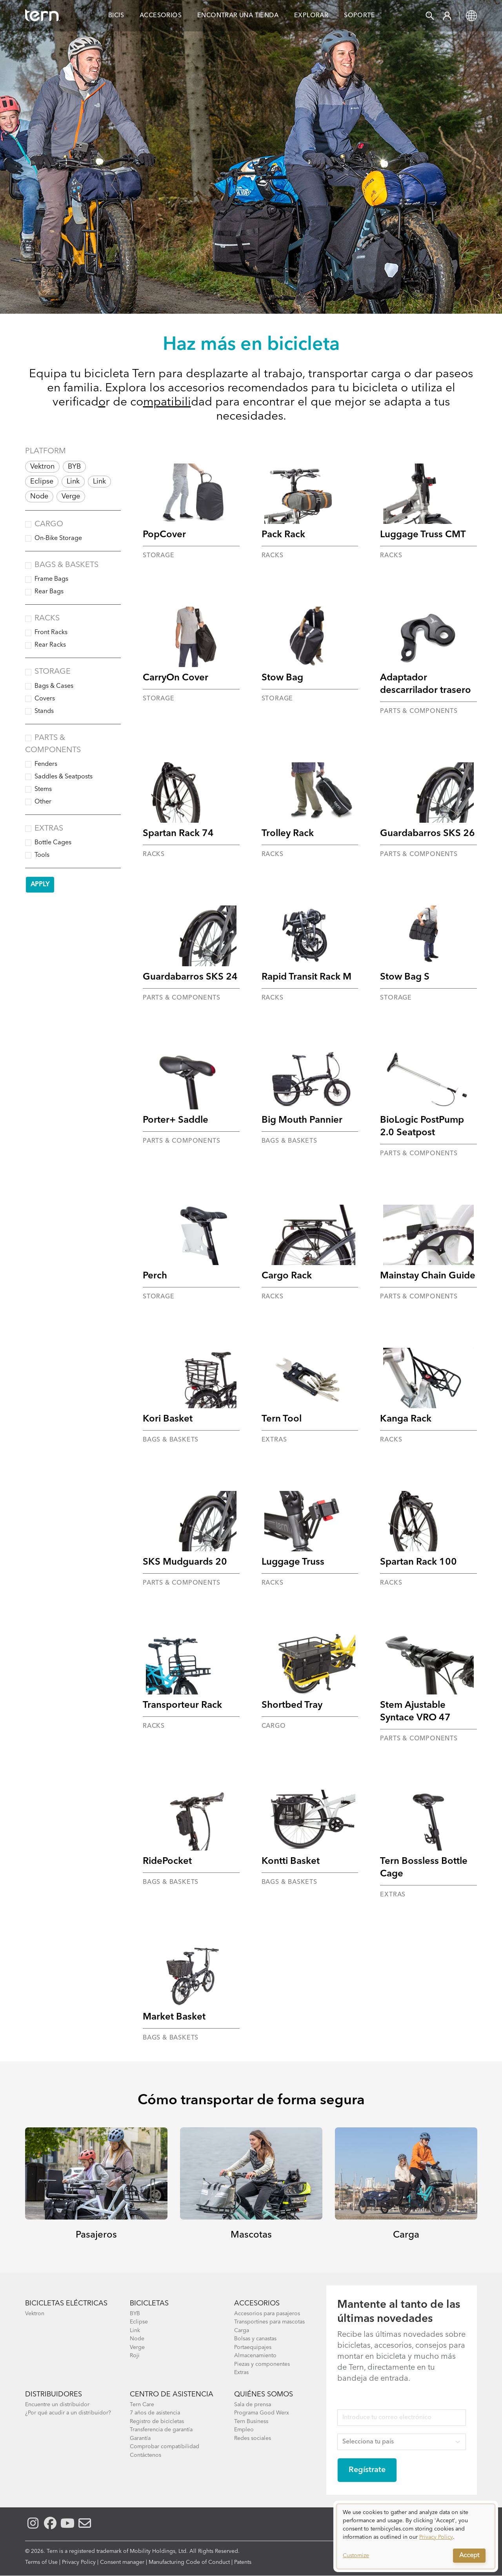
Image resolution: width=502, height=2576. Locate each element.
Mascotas (251, 2235)
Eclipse (41, 481)
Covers (45, 699)
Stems (43, 789)
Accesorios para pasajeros (267, 2313)
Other (43, 802)
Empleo (244, 2429)
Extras (49, 829)
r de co (124, 402)
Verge (71, 496)
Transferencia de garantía (161, 2429)
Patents (242, 2562)
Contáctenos (145, 2455)
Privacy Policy (79, 2562)
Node (39, 496)
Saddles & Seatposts (64, 777)
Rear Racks (50, 645)
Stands (44, 711)
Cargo (49, 524)
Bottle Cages (53, 843)
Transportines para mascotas (269, 2322)
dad (201, 402)
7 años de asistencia (155, 2413)
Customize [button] (356, 2555)
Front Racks (51, 632)
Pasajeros (96, 2235)
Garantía (140, 2438)
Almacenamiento (255, 2355)
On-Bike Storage (58, 538)
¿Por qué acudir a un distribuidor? (68, 2413)
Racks (47, 618)
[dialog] (415, 2536)
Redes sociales (252, 2438)
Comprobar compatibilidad (164, 2446)
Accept (469, 2555)
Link (73, 481)
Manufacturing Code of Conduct (189, 2562)
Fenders (46, 764)
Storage (53, 672)
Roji (135, 2355)
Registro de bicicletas (157, 2421)
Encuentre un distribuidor (57, 2404)
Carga (406, 2235)
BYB (74, 466)
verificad (75, 402)
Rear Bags (49, 592)
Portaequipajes (252, 2347)
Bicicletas (149, 2303)
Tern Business (251, 2421)
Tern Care (142, 2404)
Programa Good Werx (261, 2413)
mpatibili (167, 402)
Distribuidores (53, 2394)
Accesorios (161, 16)
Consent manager (122, 2562)
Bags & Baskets (66, 565)
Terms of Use (41, 2562)
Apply (40, 885)
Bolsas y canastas (255, 2338)
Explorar (311, 16)
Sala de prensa (252, 2404)
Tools (42, 855)
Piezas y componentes (262, 2364)
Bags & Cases (54, 686)
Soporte (359, 16)
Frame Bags (51, 579)
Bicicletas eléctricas (66, 2303)
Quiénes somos (263, 2394)
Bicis (116, 16)
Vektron (42, 466)
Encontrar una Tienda (237, 16)
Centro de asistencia (171, 2394)
